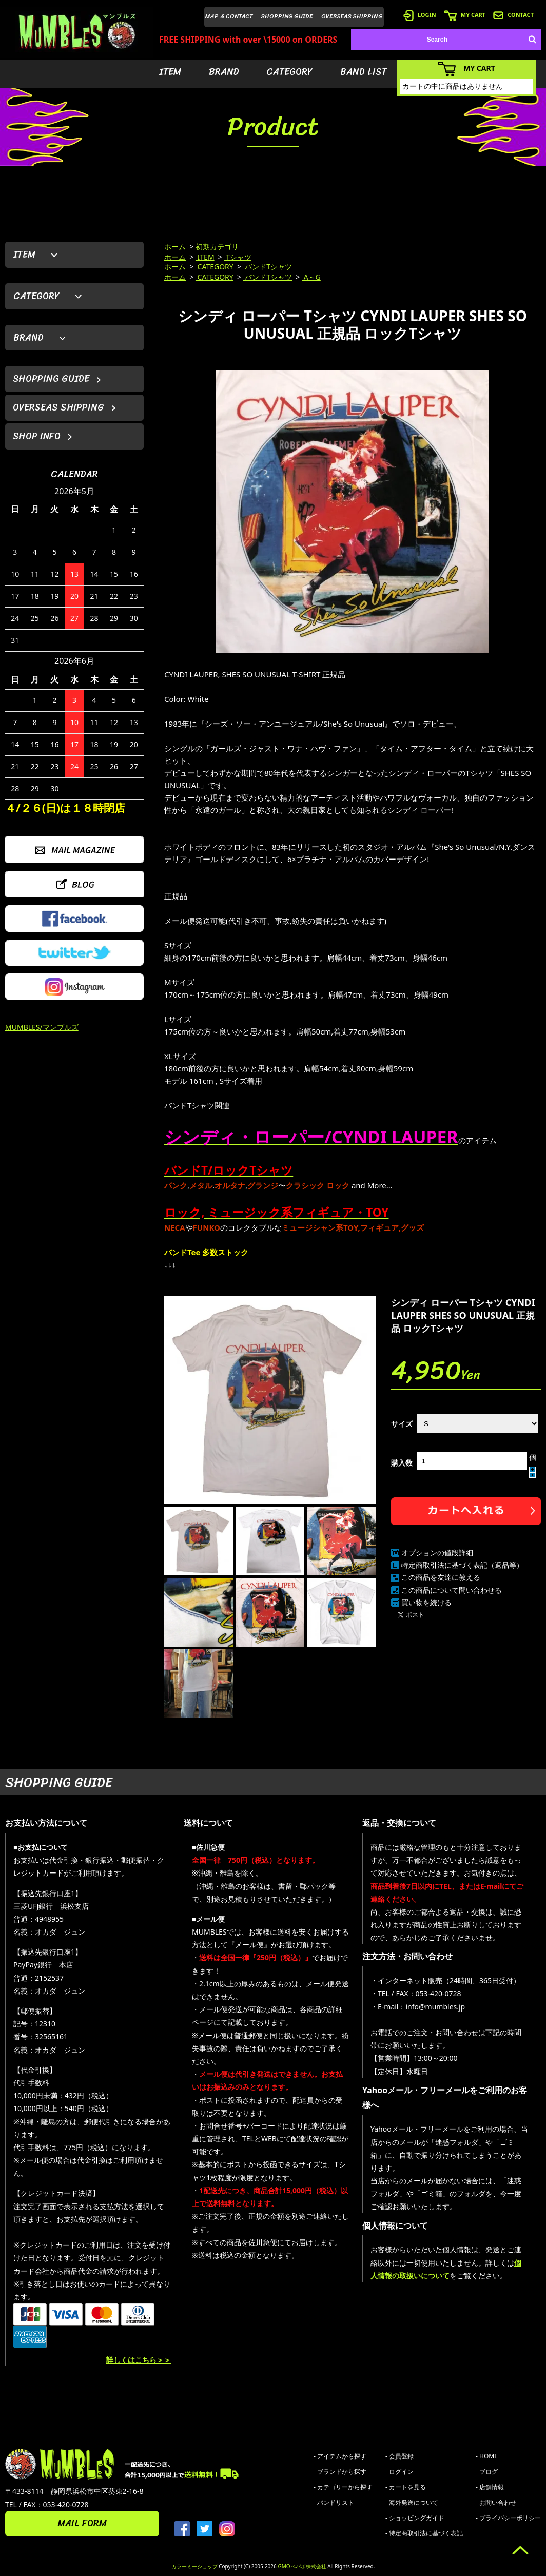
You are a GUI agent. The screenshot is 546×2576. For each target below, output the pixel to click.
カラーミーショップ (194, 2566)
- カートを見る (405, 2487)
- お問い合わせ (496, 2502)
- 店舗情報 (490, 2487)
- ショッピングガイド (414, 2517)
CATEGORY (289, 72)
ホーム (175, 246)
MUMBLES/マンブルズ (42, 1027)
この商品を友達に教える (440, 1577)
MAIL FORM (82, 2523)
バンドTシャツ (267, 266)
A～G (311, 277)
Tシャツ (237, 257)
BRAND (224, 72)
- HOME (487, 2456)
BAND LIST (363, 72)
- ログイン (399, 2471)
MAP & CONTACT (229, 16)
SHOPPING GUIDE (287, 16)
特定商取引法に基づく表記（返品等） (462, 1565)
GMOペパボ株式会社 (302, 2566)
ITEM (170, 72)
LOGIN (419, 14)
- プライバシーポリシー (508, 2517)
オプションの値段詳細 (437, 1552)
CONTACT (513, 14)
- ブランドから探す (340, 2471)
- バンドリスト (334, 2502)
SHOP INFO (37, 436)
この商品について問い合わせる (451, 1590)
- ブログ (487, 2471)
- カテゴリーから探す (343, 2487)
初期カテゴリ (217, 246)
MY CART (464, 14)
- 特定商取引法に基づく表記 (424, 2533)
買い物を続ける (426, 1602)
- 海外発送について (411, 2502)
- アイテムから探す (340, 2456)
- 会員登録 (399, 2456)
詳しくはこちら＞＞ (138, 2360)
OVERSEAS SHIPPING (352, 16)
